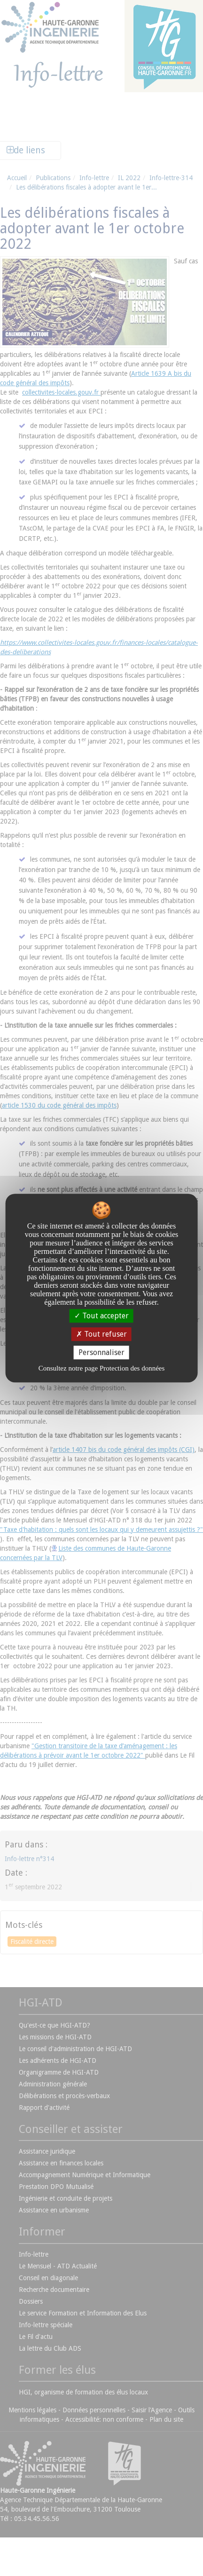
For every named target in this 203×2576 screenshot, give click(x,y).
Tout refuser (101, 1334)
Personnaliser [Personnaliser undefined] (101, 1352)
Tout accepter (101, 1315)
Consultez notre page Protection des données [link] (102, 1368)
